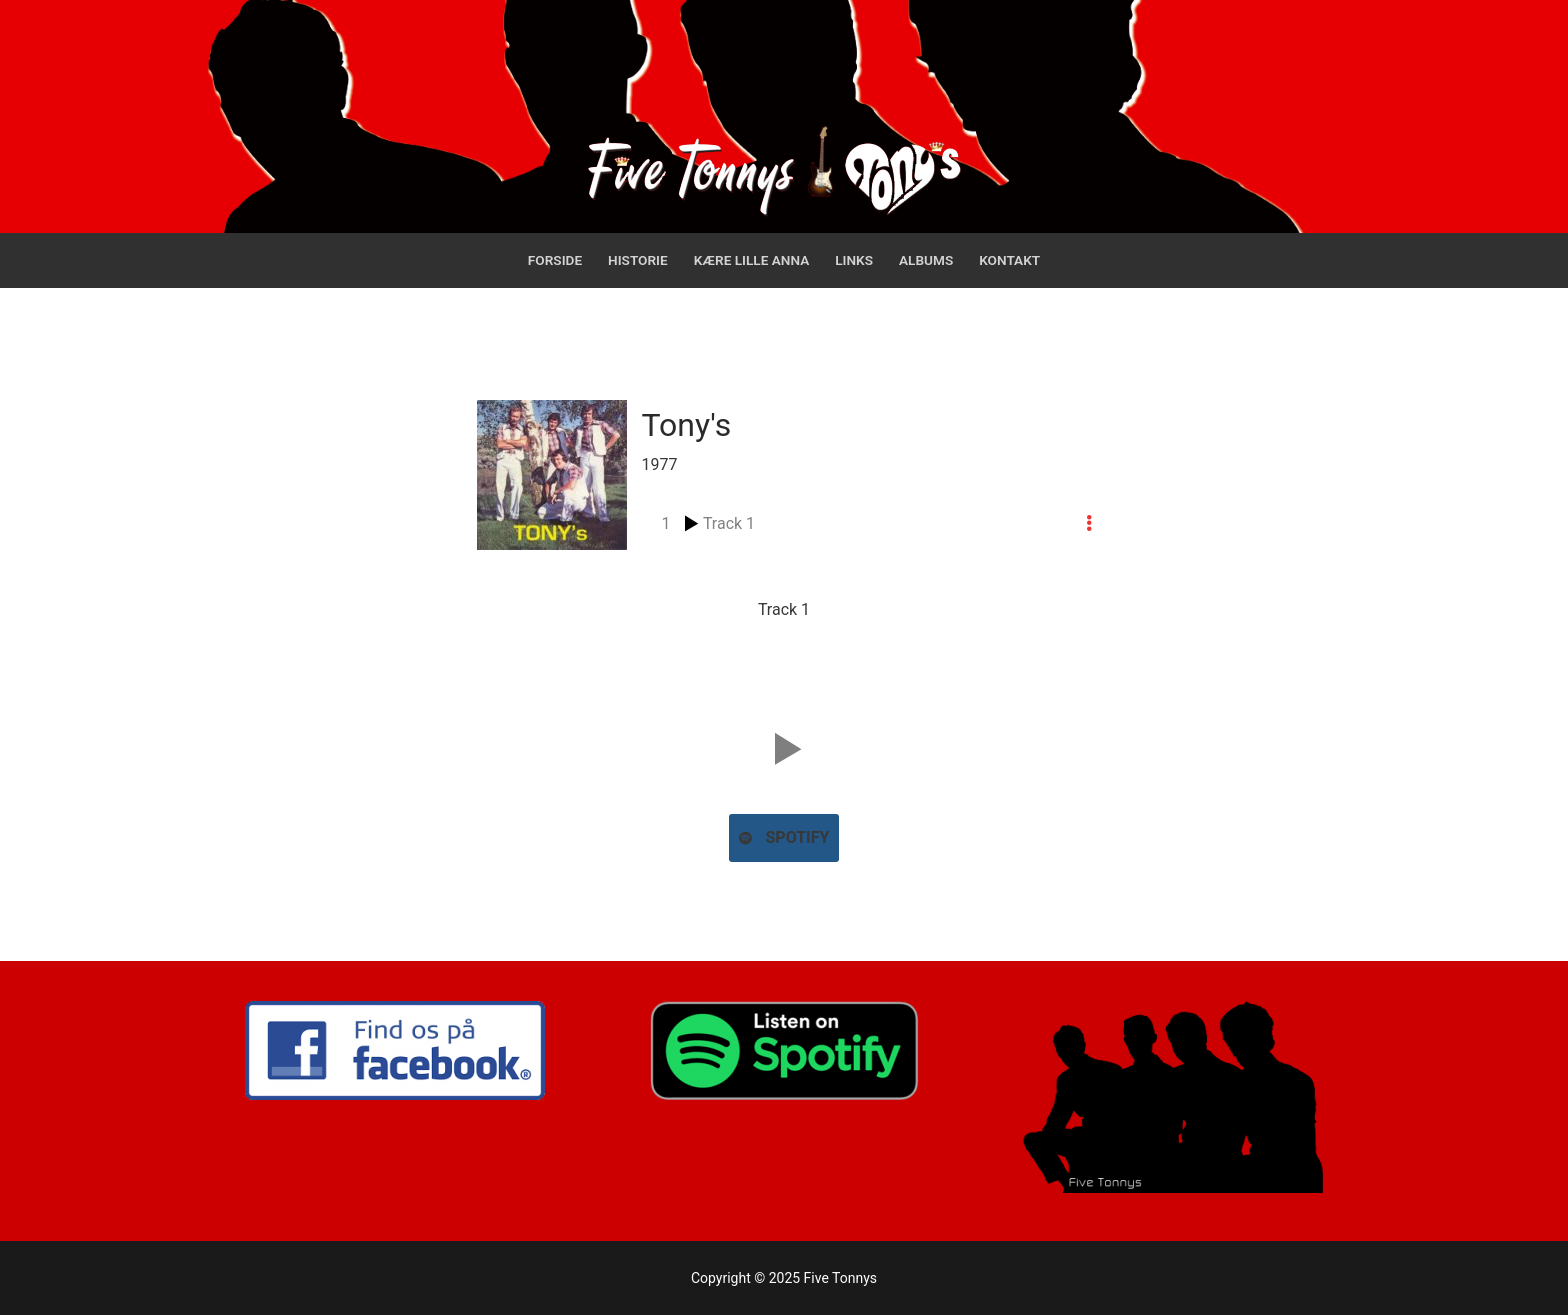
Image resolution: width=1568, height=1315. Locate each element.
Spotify (784, 837)
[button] (784, 749)
